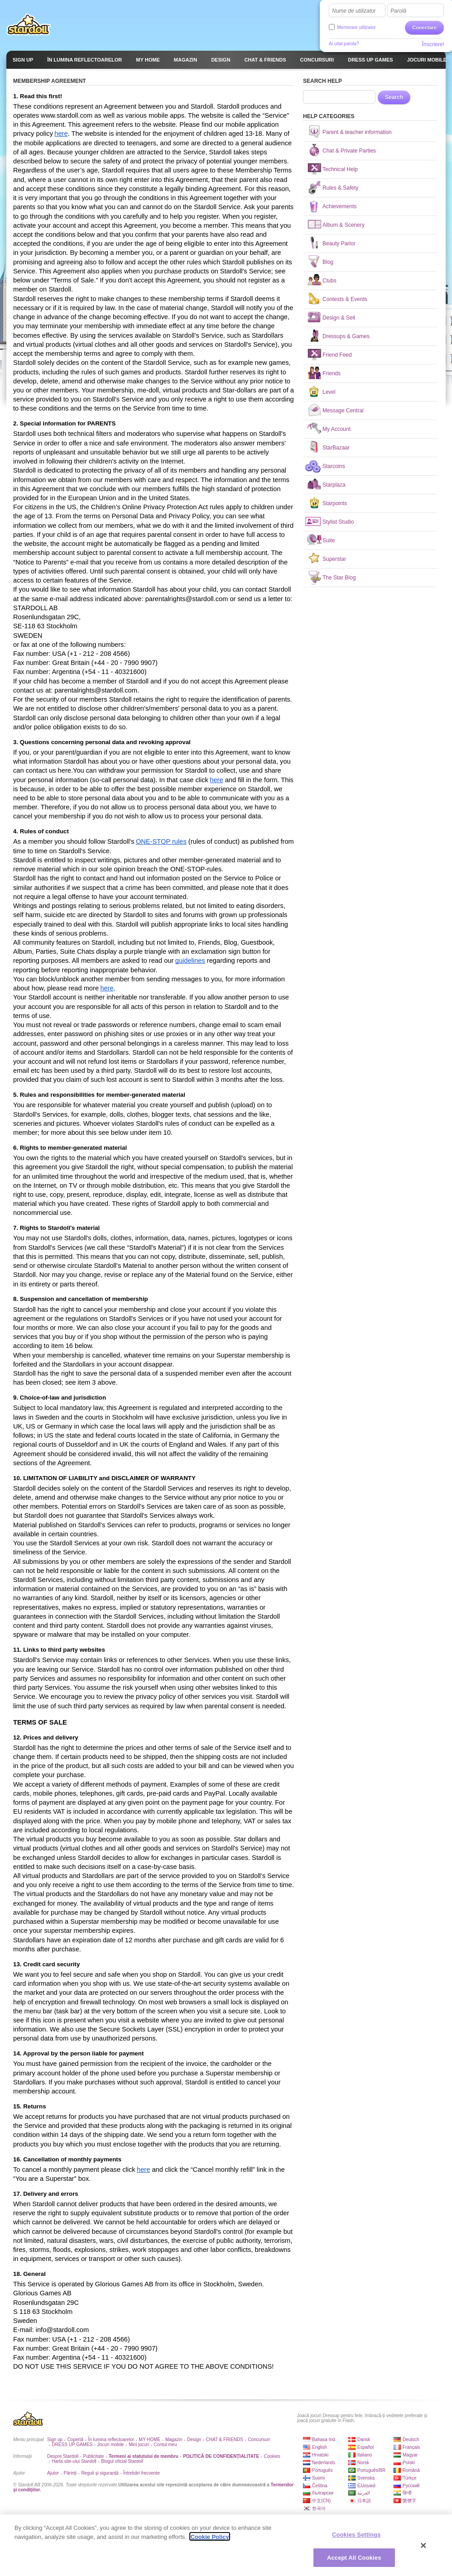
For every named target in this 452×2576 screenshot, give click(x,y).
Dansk (363, 2439)
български (322, 2492)
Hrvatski (320, 2454)
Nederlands (323, 2462)
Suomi (318, 2478)
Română (411, 2470)
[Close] (423, 2549)
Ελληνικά (366, 2485)
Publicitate (93, 2456)
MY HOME (150, 2439)
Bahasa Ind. (324, 2439)
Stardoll (28, 24)
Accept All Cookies (354, 2561)
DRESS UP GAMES (72, 2444)
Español (365, 2447)
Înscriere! (433, 44)
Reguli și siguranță (99, 2473)
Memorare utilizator (356, 27)
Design (194, 2439)
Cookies (272, 2456)
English (319, 2447)
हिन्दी (407, 2492)
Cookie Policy (209, 2540)
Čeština (319, 2485)
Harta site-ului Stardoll (74, 2461)
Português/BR (371, 2470)
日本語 (364, 2500)
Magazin (174, 2439)
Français (411, 2447)
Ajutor (53, 2473)
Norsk (363, 2462)
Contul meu (165, 2444)
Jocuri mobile (110, 2444)
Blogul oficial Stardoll (122, 2461)
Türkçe (410, 2478)
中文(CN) (321, 2500)
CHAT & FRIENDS (224, 2439)
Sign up (55, 2439)
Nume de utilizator (354, 11)
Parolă (398, 11)
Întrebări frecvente (141, 2473)
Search (394, 97)
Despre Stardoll (62, 2456)
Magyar (410, 2454)
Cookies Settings (356, 2538)
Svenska (366, 2478)
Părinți (70, 2473)
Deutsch (411, 2439)
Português (322, 2470)
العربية (363, 2492)
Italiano (364, 2454)
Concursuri (258, 2439)
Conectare (424, 27)
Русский (411, 2485)
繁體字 (409, 2500)
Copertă (75, 2439)
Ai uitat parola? (344, 43)
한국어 (319, 2508)
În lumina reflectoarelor (111, 2439)
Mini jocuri (139, 2444)
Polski (409, 2462)
